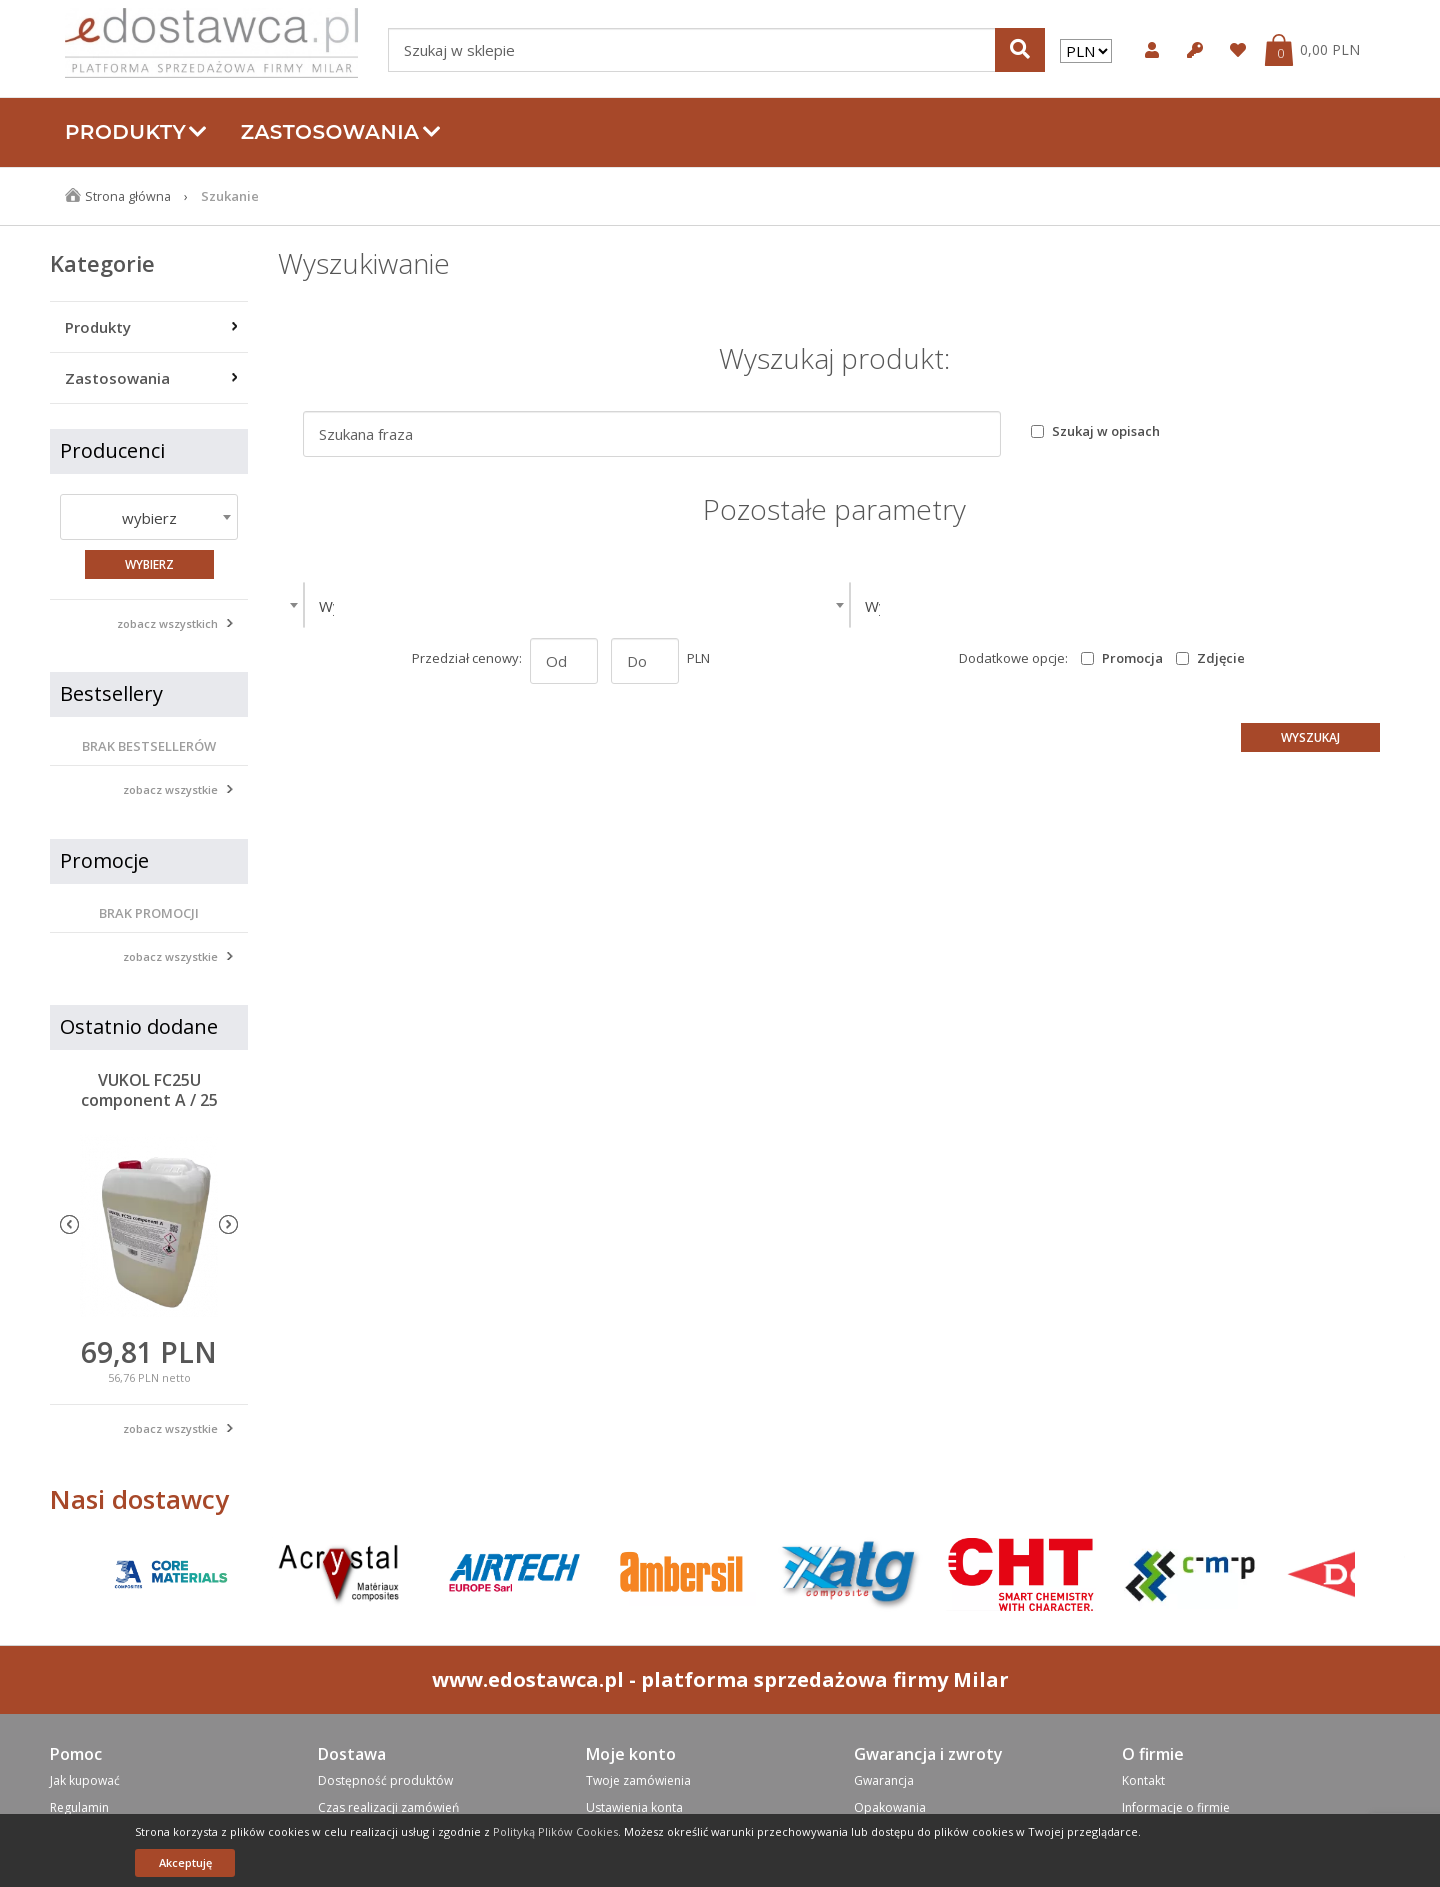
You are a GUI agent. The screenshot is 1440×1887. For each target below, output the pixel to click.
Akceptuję (185, 1862)
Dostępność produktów (385, 1780)
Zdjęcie (1221, 658)
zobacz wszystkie (170, 789)
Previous (69, 1224)
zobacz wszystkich (167, 623)
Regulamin (79, 1807)
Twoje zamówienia (638, 1780)
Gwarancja (884, 1780)
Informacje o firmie (1176, 1807)
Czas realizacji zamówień (388, 1807)
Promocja (1132, 658)
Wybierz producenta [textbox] (935, 606)
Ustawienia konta (634, 1807)
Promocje (104, 860)
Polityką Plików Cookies (555, 1831)
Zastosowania (341, 132)
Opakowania (890, 1807)
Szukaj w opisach (1106, 431)
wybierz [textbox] (149, 518)
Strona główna (129, 196)
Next (228, 1224)
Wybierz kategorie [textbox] (382, 606)
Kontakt (1143, 1780)
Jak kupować (85, 1780)
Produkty (136, 132)
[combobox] (149, 517)
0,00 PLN (1330, 50)
